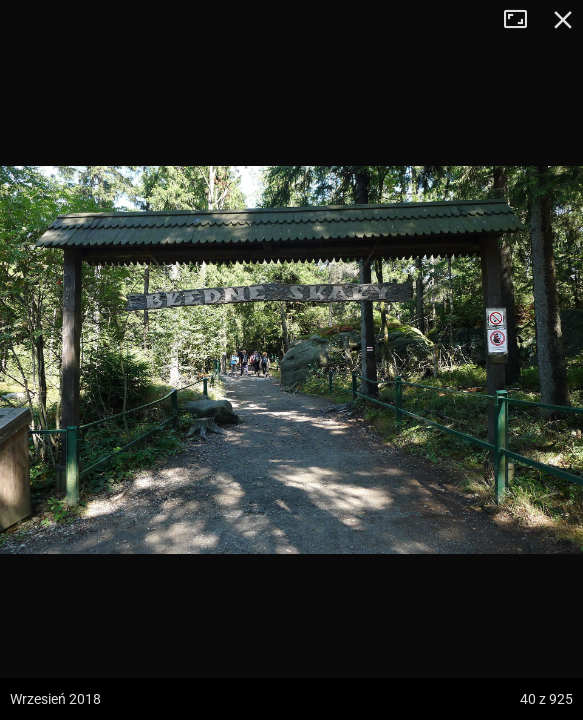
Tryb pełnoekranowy (523, 20)
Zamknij (563, 20)
